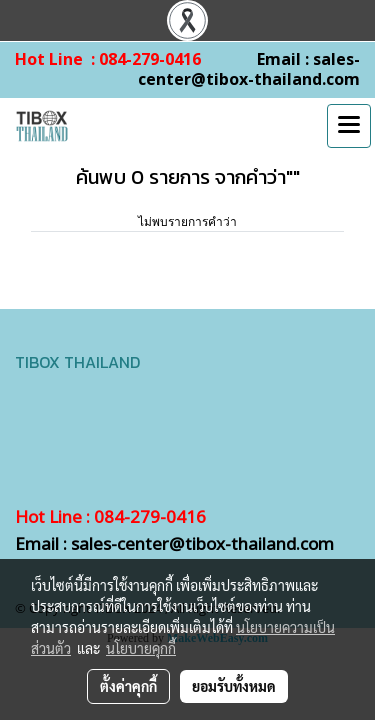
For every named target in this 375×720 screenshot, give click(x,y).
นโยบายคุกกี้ (141, 648)
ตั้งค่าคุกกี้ (128, 686)
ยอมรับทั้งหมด (234, 686)
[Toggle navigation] (349, 126)
